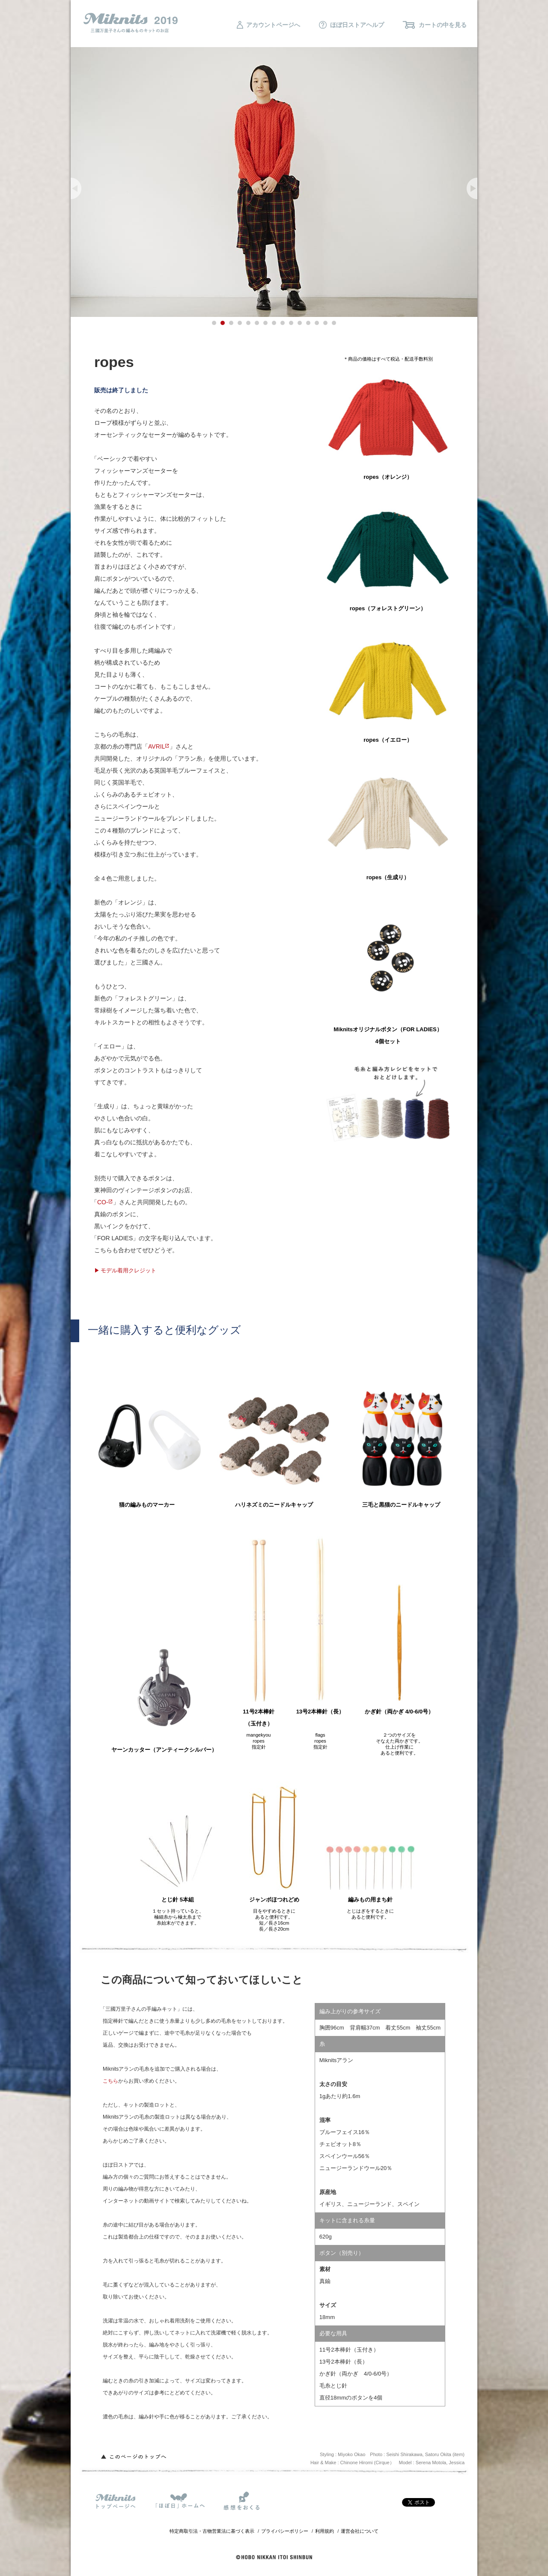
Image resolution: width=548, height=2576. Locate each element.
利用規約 (324, 2531)
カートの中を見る (435, 24)
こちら (110, 2081)
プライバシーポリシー (284, 2531)
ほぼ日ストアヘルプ (351, 24)
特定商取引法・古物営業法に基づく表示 (212, 2531)
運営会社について (359, 2531)
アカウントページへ (268, 24)
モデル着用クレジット (128, 1270)
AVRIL (156, 746)
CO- (102, 1202)
